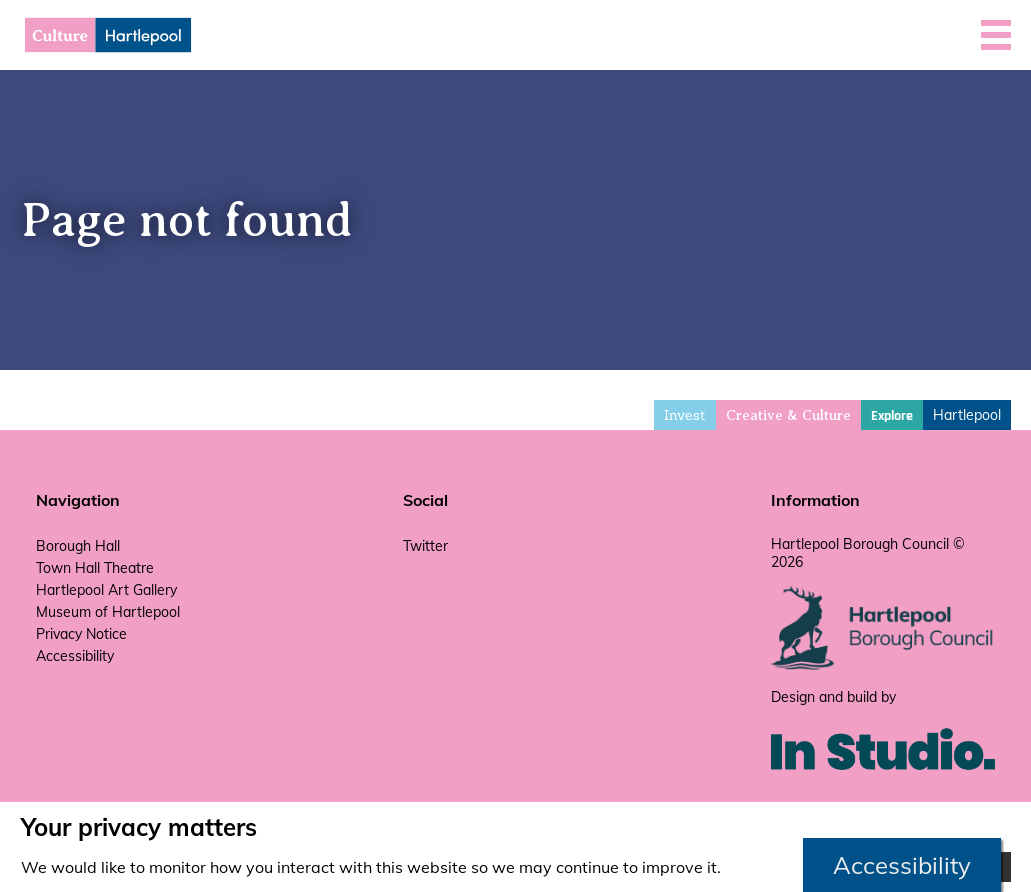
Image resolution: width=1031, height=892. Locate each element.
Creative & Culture (788, 415)
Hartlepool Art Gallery (106, 590)
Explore (892, 416)
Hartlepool (967, 415)
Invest (685, 415)
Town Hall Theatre (95, 568)
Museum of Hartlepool (108, 612)
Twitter (425, 546)
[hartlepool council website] (883, 665)
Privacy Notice (81, 634)
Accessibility (75, 656)
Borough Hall (78, 546)
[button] (996, 35)
